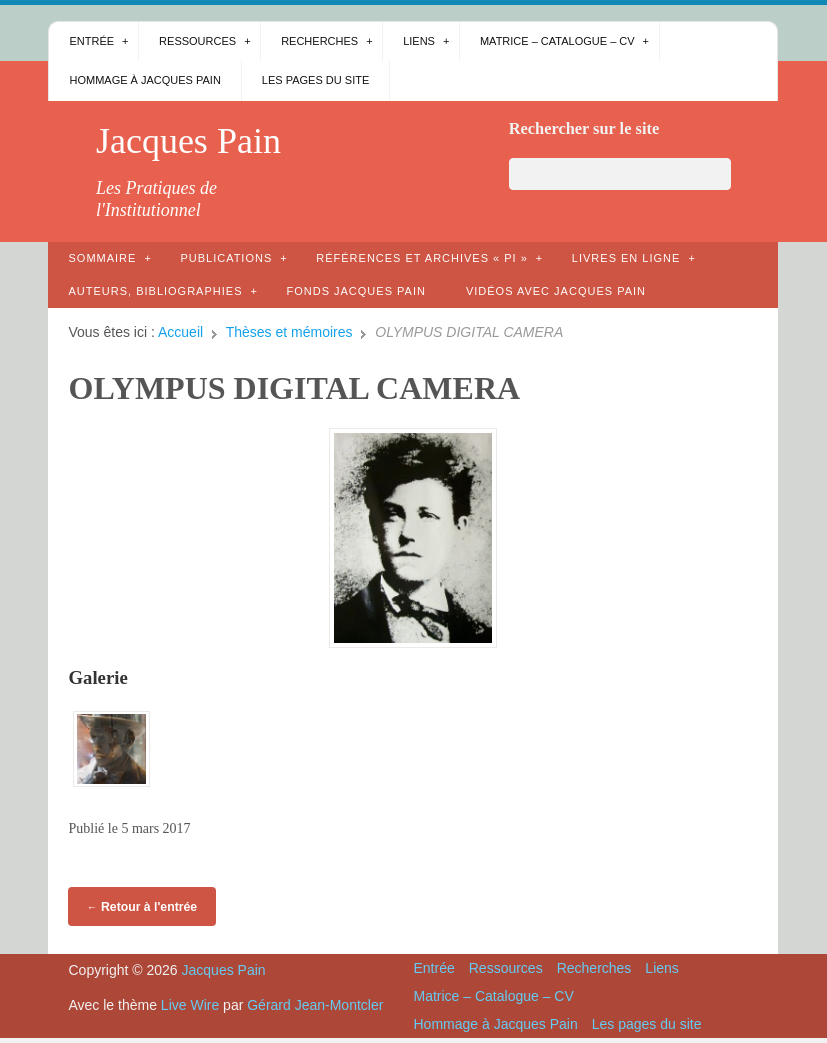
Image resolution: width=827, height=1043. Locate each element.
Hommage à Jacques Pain (144, 80)
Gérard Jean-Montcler (315, 1005)
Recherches (319, 41)
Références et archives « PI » (422, 258)
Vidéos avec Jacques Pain (556, 291)
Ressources (197, 41)
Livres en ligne (626, 258)
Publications (226, 258)
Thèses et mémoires (289, 332)
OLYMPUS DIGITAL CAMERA (294, 388)
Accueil (180, 332)
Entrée (91, 41)
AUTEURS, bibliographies (155, 291)
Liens (419, 41)
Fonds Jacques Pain (355, 291)
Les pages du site (315, 80)
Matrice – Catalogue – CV (557, 41)
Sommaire (102, 258)
